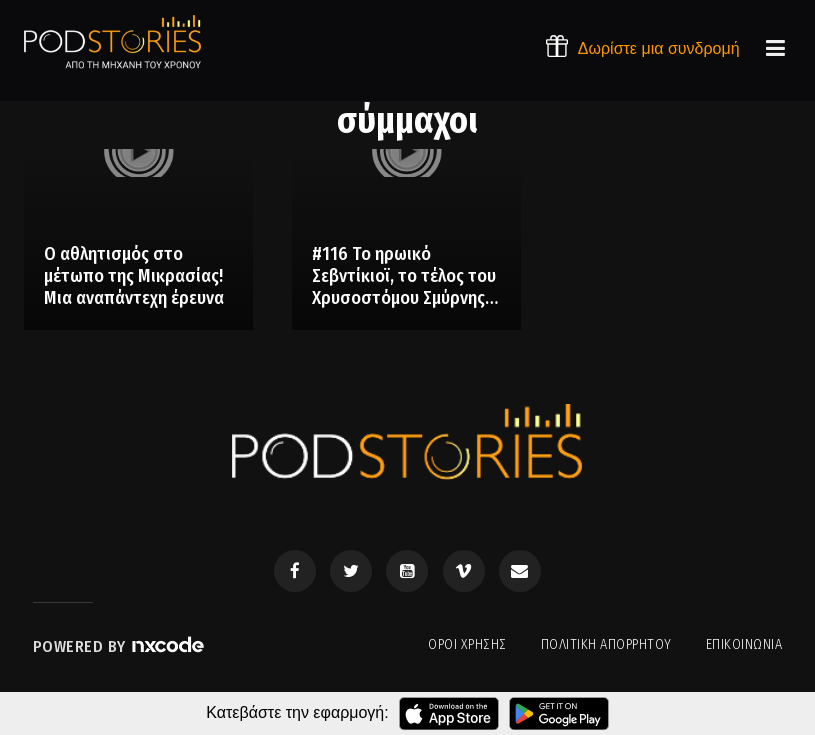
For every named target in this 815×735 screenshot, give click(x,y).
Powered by (120, 646)
